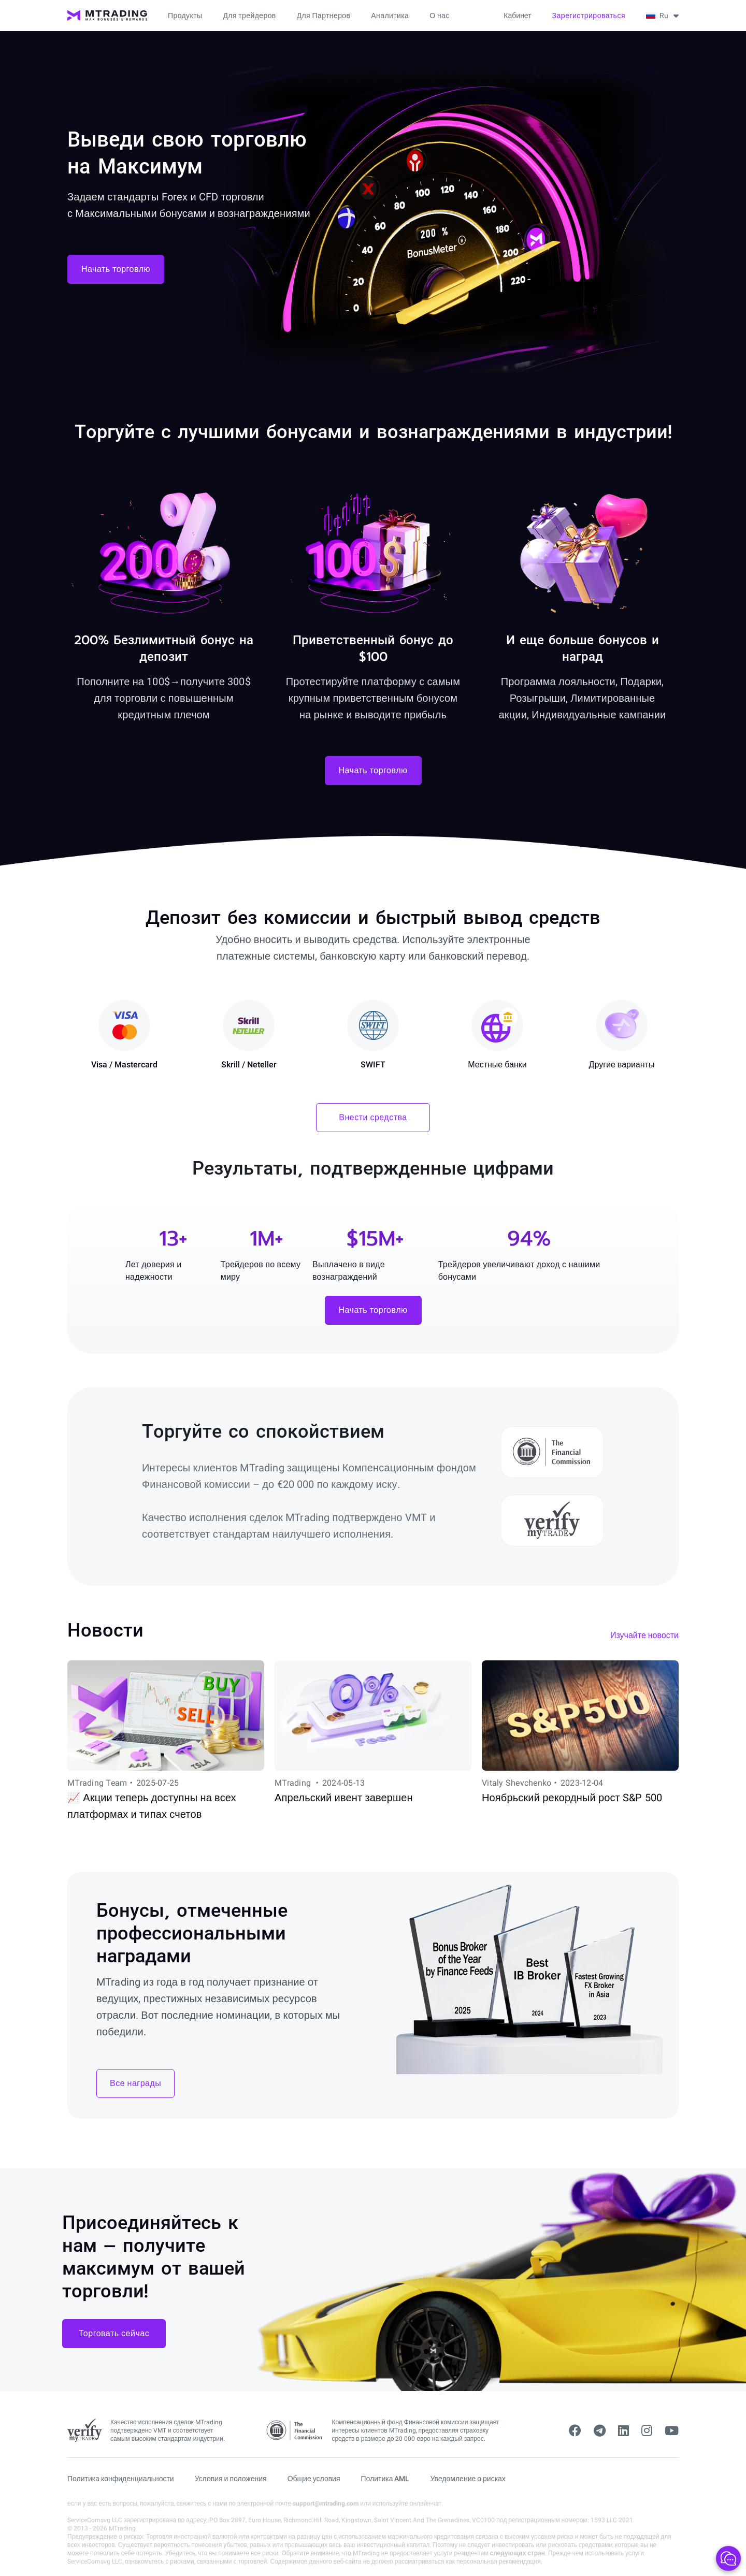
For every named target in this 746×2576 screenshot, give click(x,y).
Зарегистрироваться (588, 15)
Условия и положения (231, 2478)
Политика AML (385, 2478)
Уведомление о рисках (468, 2478)
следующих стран (517, 2553)
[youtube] (672, 2431)
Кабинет (517, 15)
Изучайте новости (644, 1635)
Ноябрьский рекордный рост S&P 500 (572, 1797)
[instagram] (646, 2431)
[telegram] (600, 2431)
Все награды (135, 2083)
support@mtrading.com (325, 2503)
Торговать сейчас (114, 2333)
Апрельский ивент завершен (344, 1797)
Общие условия (314, 2478)
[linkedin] (623, 2431)
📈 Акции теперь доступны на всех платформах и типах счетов (151, 1805)
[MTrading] (107, 15)
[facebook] (575, 2431)
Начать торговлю (115, 269)
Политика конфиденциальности (120, 2478)
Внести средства (373, 1117)
